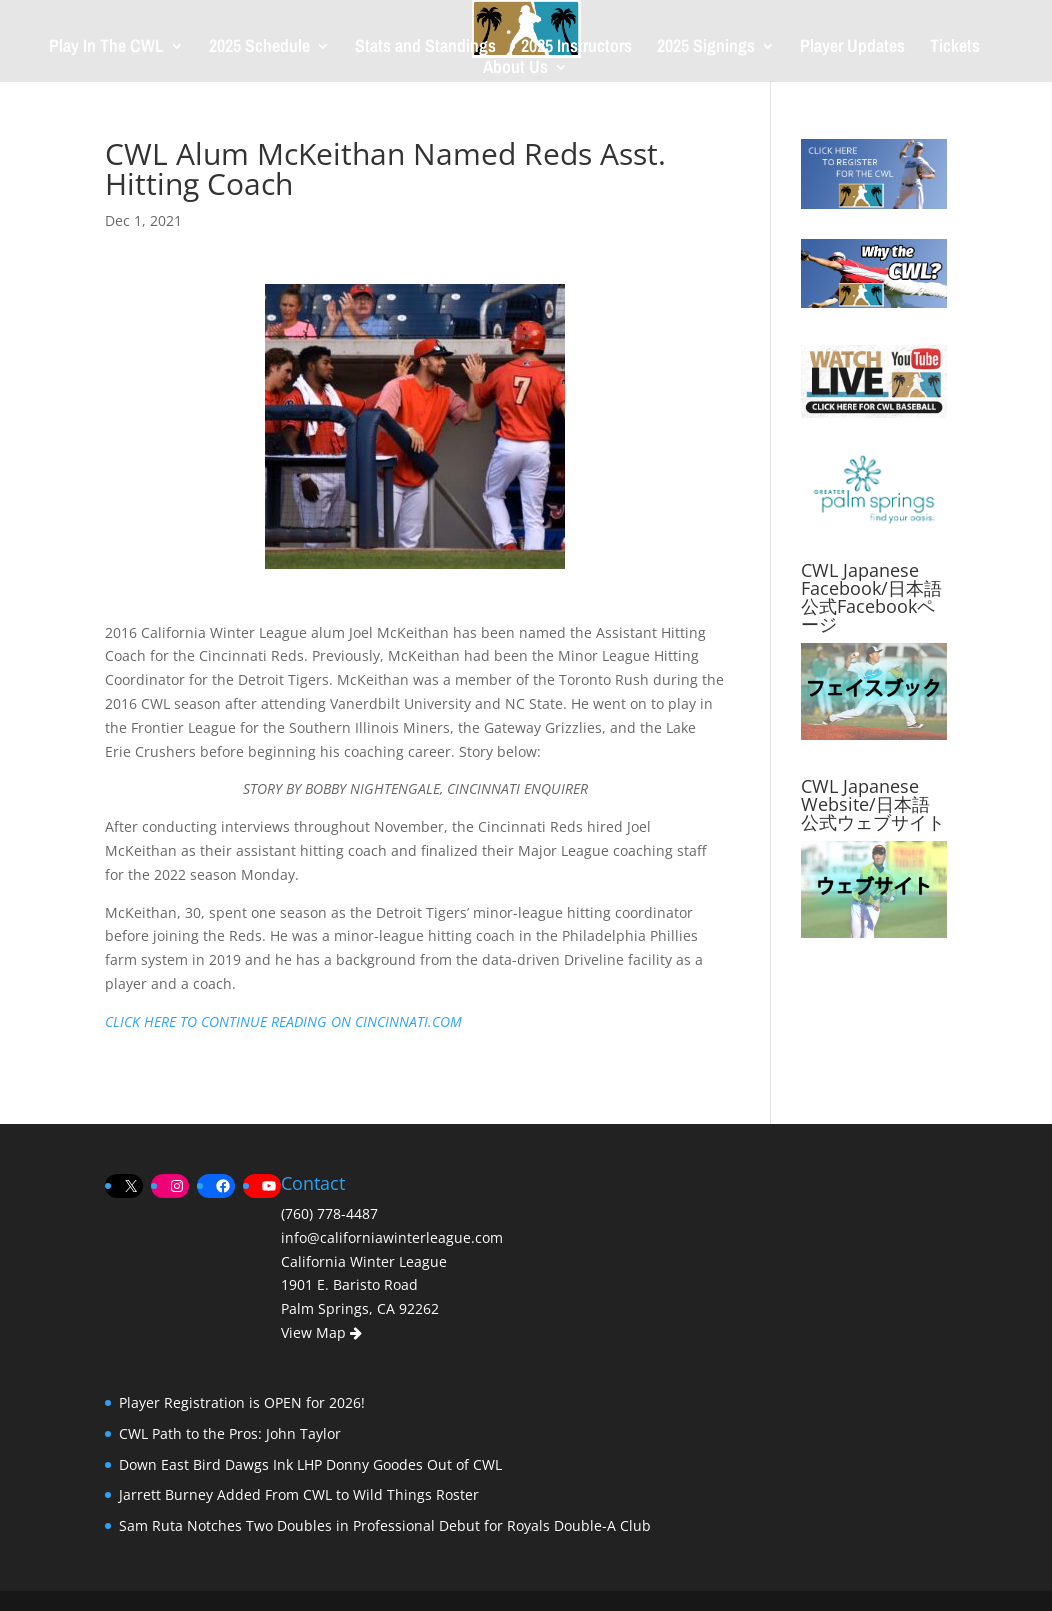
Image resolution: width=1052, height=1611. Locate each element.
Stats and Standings (425, 48)
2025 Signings (706, 48)
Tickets (955, 48)
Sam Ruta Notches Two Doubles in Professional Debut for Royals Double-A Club (385, 1525)
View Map (321, 1332)
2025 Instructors (576, 48)
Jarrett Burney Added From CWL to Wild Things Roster (299, 1494)
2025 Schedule (259, 48)
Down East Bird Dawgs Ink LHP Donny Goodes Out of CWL (310, 1464)
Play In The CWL (106, 48)
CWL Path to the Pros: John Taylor (230, 1433)
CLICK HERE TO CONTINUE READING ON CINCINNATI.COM (283, 1021)
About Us (515, 69)
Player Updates (852, 48)
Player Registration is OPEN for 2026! (242, 1402)
